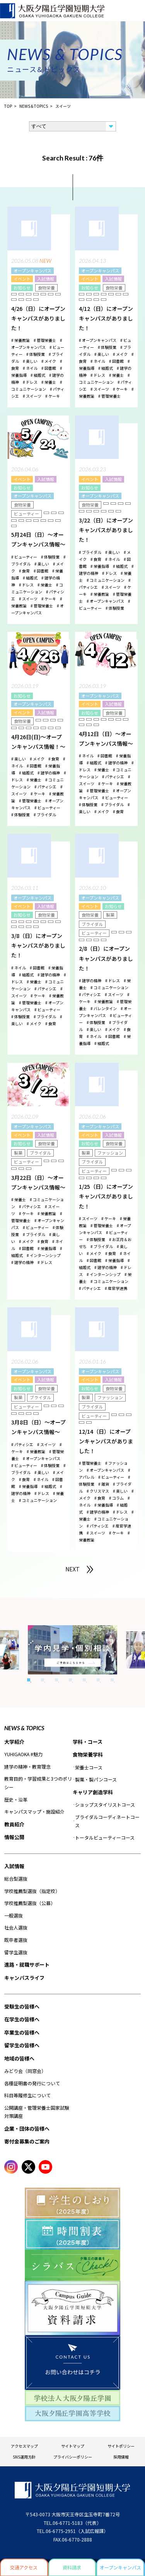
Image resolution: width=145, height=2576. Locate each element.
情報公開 (14, 1837)
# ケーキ (52, 396)
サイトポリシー (121, 2446)
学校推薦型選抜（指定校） (32, 1891)
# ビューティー (24, 557)
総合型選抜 (15, 1878)
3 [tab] (56, 1679)
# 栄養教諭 (20, 340)
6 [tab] (98, 1679)
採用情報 (121, 2457)
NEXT (72, 1569)
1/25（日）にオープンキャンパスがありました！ (106, 1196)
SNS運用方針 (24, 2457)
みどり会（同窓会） (25, 2070)
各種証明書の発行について (32, 2083)
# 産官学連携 (116, 1288)
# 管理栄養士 (45, 340)
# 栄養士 (48, 382)
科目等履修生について (27, 2095)
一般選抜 (13, 1915)
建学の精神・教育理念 (27, 1766)
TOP (8, 106)
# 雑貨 (103, 1484)
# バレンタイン (103, 1008)
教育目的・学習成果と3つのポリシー (38, 1782)
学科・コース (87, 1741)
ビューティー (26, 513)
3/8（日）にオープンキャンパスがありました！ (38, 945)
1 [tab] (28, 1679)
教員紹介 (14, 1824)
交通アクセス (24, 2567)
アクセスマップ (24, 2446)
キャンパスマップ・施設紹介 (34, 1811)
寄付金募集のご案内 (26, 2141)
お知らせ (22, 287)
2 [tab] (42, 1679)
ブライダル (92, 924)
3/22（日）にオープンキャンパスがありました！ (106, 529)
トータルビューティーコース (105, 1837)
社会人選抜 (15, 1927)
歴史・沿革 (15, 1799)
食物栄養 (46, 287)
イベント (22, 279)
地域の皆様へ (19, 2058)
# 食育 (24, 571)
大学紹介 (14, 1741)
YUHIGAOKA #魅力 (23, 1754)
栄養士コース (88, 1767)
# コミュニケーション (106, 580)
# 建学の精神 (49, 773)
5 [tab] (84, 1679)
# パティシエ (45, 787)
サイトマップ (72, 2446)
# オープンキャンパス (97, 340)
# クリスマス (98, 1491)
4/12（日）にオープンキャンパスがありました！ (106, 318)
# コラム (116, 1498)
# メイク (48, 361)
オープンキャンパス (32, 270)
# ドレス (30, 382)
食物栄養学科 (88, 1754)
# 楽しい (30, 361)
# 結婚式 (38, 375)
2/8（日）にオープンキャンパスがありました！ (106, 958)
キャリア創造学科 (93, 1792)
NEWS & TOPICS (24, 1727)
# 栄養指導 (99, 566)
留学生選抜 (15, 1952)
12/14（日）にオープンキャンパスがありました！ (106, 1441)
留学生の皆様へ (21, 2045)
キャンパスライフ (24, 1977)
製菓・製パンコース (96, 1779)
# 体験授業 (35, 354)
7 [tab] (112, 1679)
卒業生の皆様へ (21, 2032)
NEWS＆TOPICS (33, 106)
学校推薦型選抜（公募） (29, 1903)
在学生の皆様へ (21, 2019)
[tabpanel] (72, 1649)
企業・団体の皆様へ (26, 2128)
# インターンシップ (44, 1255)
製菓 (110, 915)
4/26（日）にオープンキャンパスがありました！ (38, 318)
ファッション (110, 1153)
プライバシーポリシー (72, 2457)
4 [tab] (70, 1679)
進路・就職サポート (26, 1964)
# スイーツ (32, 396)
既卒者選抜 (15, 1939)
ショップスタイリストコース (105, 1804)
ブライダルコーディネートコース (107, 1821)
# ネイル (30, 368)
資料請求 (72, 2567)
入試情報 (45, 279)
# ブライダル (90, 552)
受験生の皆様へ (21, 2006)
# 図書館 (48, 368)
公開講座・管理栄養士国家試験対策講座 (36, 2111)
